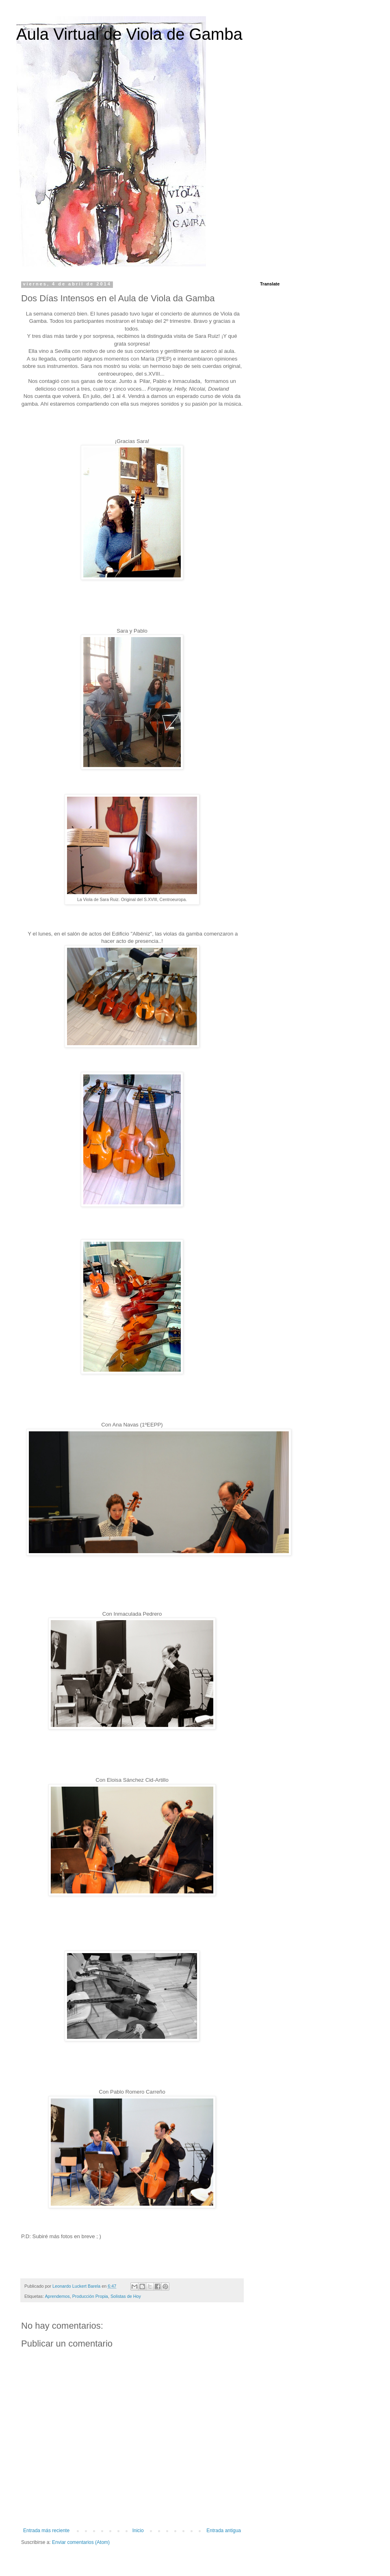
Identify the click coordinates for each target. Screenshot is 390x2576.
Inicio (138, 2530)
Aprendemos (57, 2296)
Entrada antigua (223, 2530)
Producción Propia (90, 2296)
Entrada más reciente (46, 2530)
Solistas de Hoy (125, 2296)
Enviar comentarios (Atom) (81, 2542)
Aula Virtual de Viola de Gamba (129, 34)
